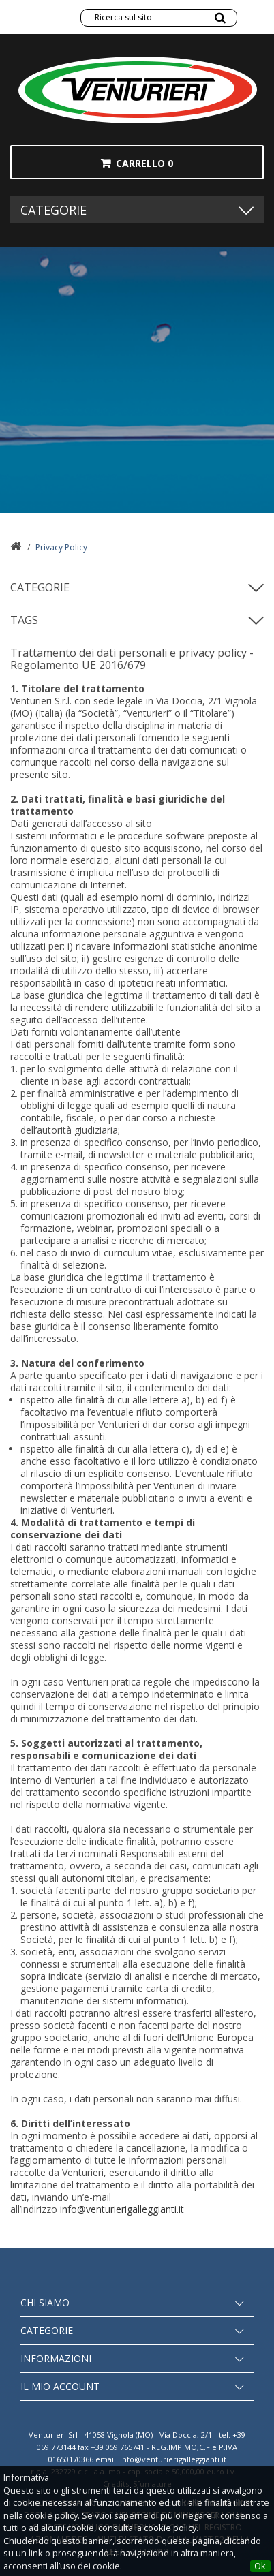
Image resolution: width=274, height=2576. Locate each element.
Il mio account (60, 2386)
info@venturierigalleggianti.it (122, 2209)
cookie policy (170, 2527)
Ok (260, 2566)
